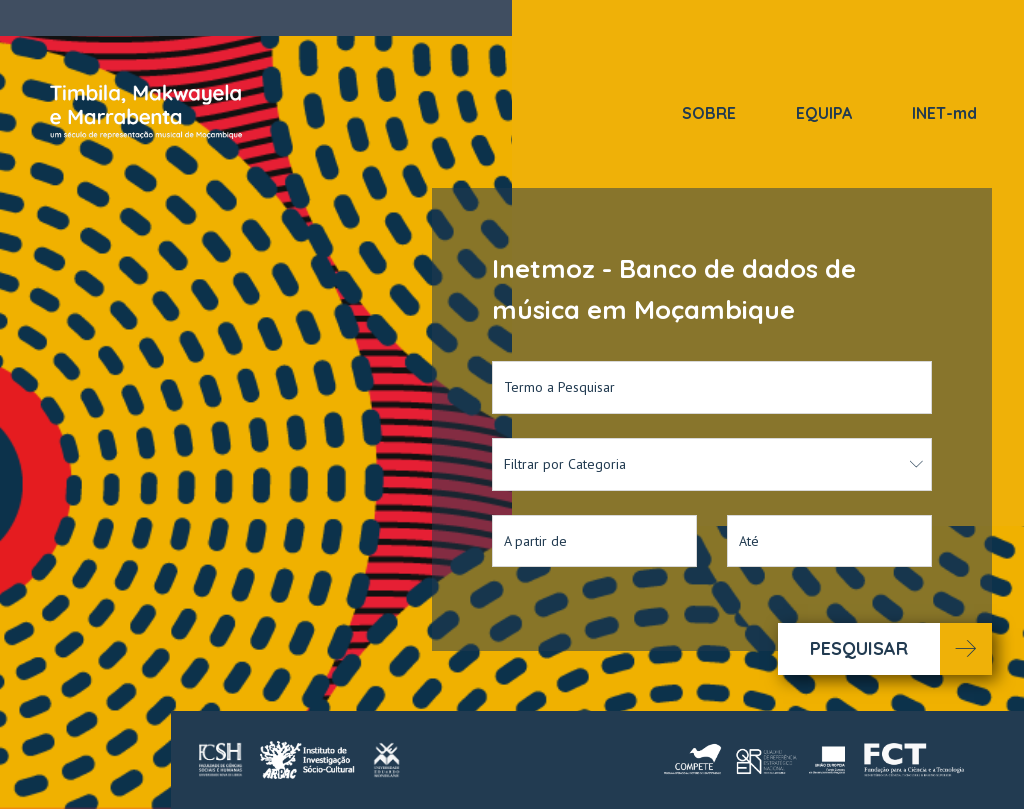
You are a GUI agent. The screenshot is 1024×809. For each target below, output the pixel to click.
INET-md (944, 113)
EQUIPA (824, 113)
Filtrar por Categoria (714, 464)
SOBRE (709, 113)
